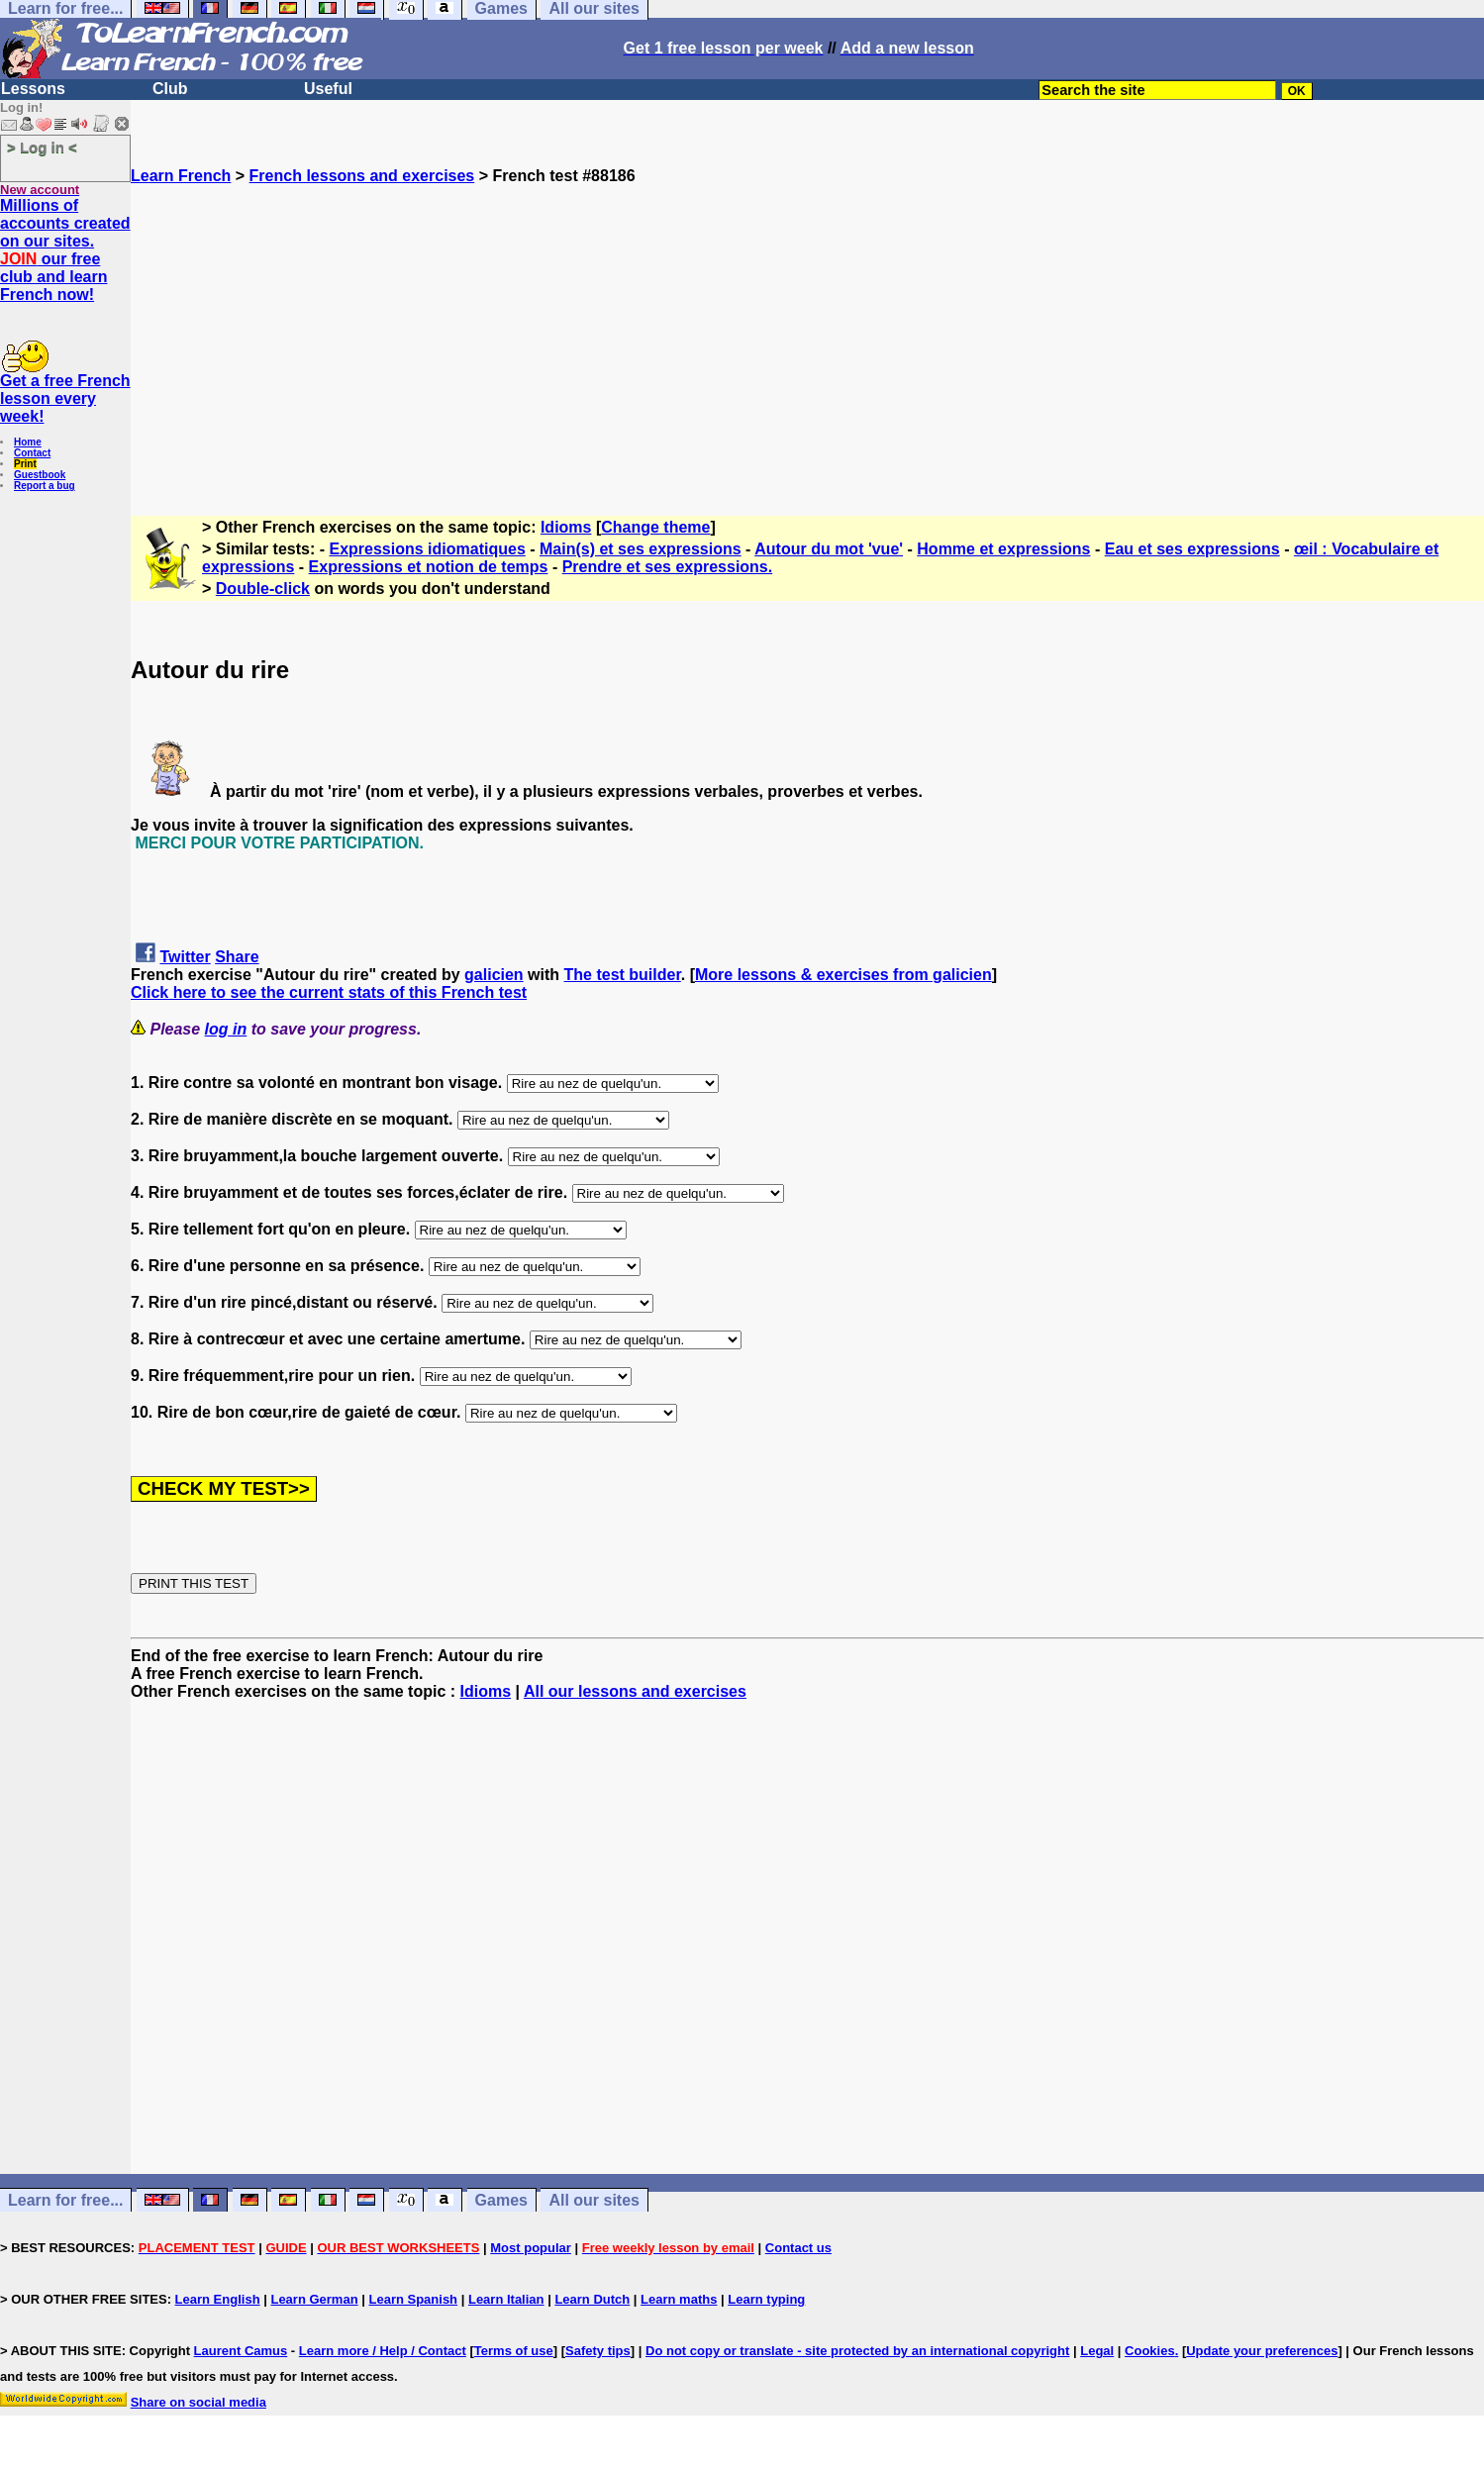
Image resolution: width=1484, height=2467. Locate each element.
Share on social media (198, 2402)
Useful (328, 88)
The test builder (622, 974)
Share (236, 956)
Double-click (263, 588)
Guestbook (39, 474)
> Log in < (42, 147)
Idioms (566, 527)
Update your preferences (1261, 2350)
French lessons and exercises (362, 175)
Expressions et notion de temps (428, 566)
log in (226, 1029)
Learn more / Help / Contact (382, 2350)
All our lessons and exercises (635, 1691)
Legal (1097, 2350)
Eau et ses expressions (1192, 549)
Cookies (1150, 2350)
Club (170, 88)
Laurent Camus (241, 2350)
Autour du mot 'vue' (828, 549)
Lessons (33, 88)
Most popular (530, 2247)
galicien (494, 974)
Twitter (184, 956)
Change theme (655, 527)
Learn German (313, 2299)
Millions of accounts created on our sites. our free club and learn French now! (65, 250)
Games (501, 2200)
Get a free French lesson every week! (65, 398)
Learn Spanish (412, 2299)
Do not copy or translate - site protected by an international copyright (857, 2350)
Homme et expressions (1003, 549)
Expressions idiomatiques (428, 549)
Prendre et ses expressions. (667, 566)
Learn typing (766, 2299)
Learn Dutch (592, 2299)
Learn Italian (506, 2299)
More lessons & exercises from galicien (843, 974)
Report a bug (44, 485)
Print (25, 463)
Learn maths (679, 2299)
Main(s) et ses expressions (641, 549)
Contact (32, 452)
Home (28, 442)
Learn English (217, 2299)
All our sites (594, 2200)
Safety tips (598, 2350)
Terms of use (513, 2350)
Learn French (181, 175)
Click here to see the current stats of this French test (329, 992)
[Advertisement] (808, 323)
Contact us (798, 2247)
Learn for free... (65, 2200)
